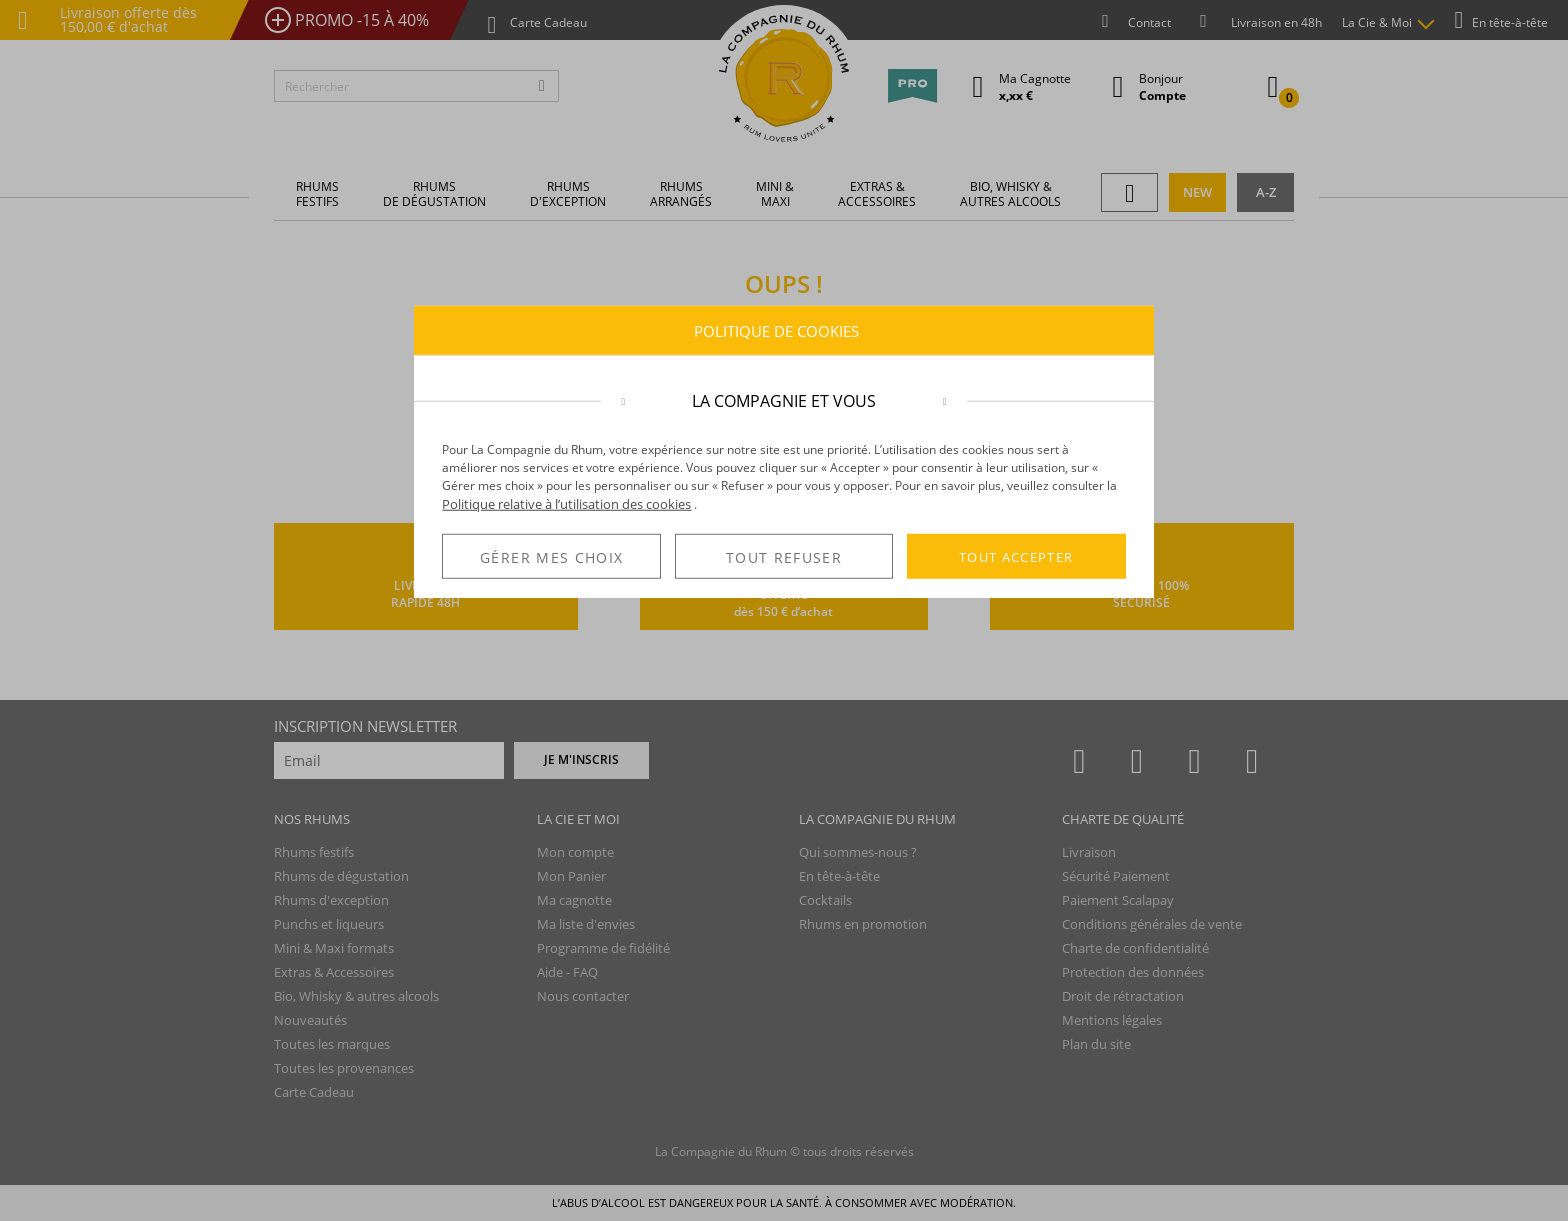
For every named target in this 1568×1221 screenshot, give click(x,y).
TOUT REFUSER (784, 557)
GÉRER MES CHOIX (551, 557)
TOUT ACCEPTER (1016, 556)
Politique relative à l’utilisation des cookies (566, 504)
